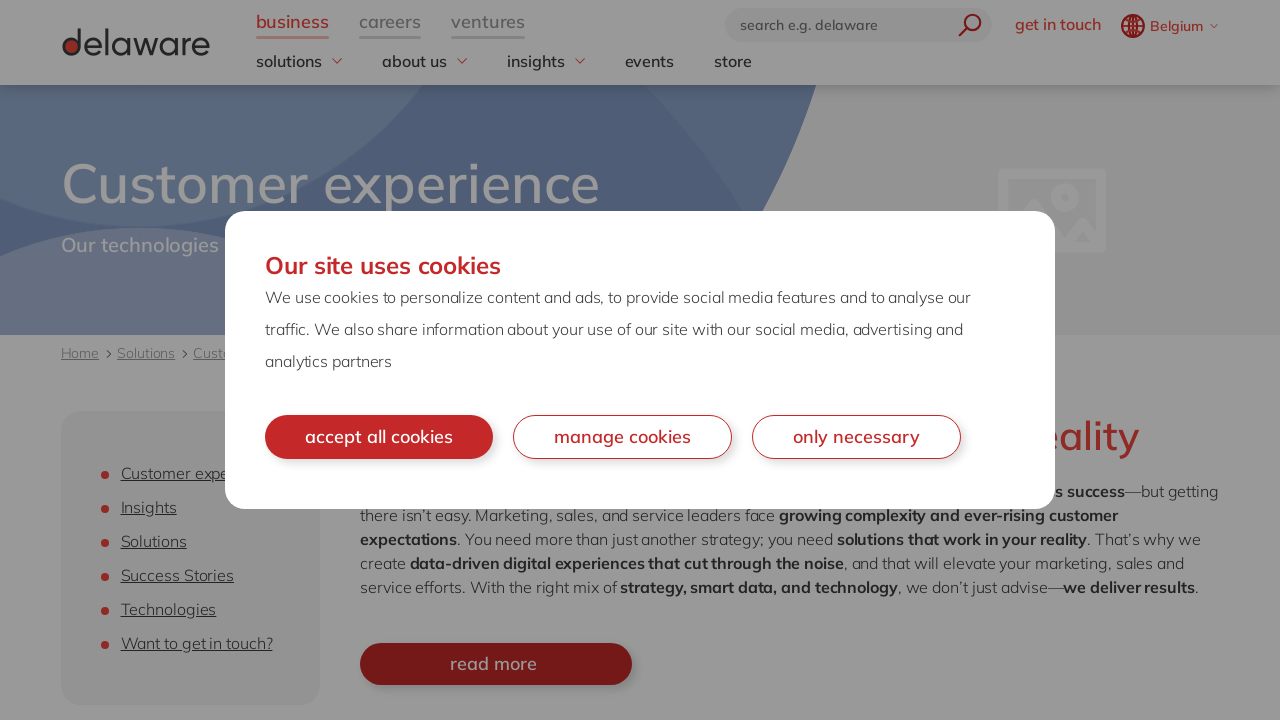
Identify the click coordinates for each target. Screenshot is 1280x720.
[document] (640, 360)
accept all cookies (379, 436)
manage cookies (622, 436)
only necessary (856, 436)
